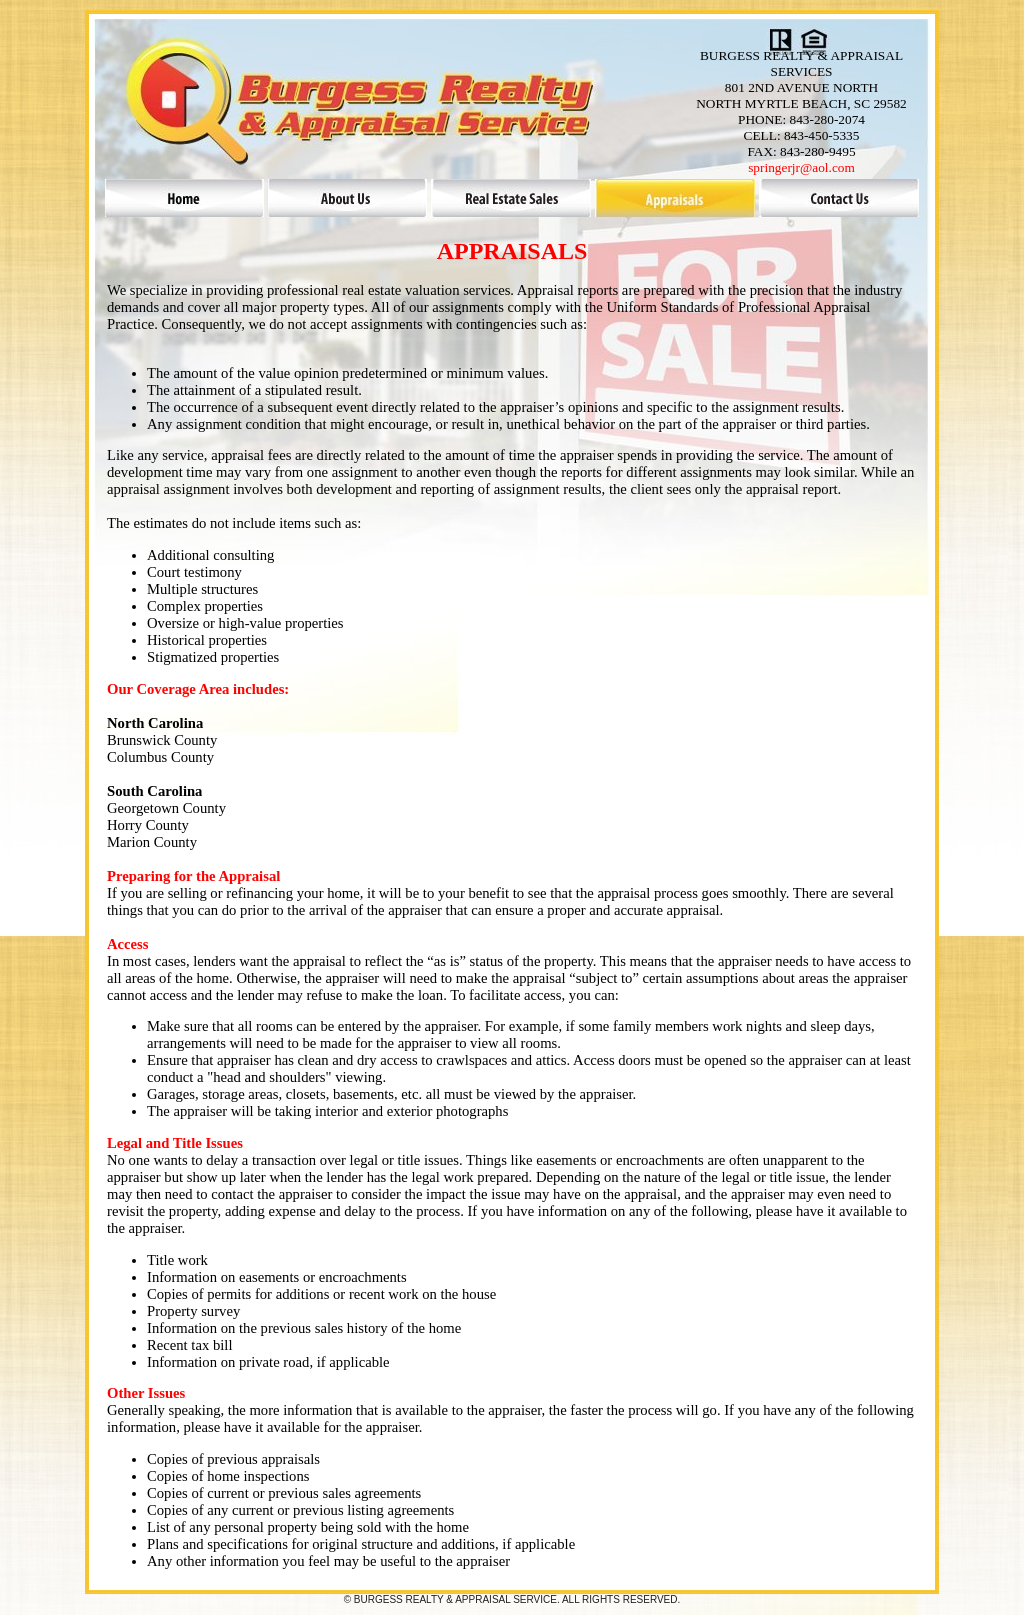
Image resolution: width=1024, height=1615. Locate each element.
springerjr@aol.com (801, 167)
